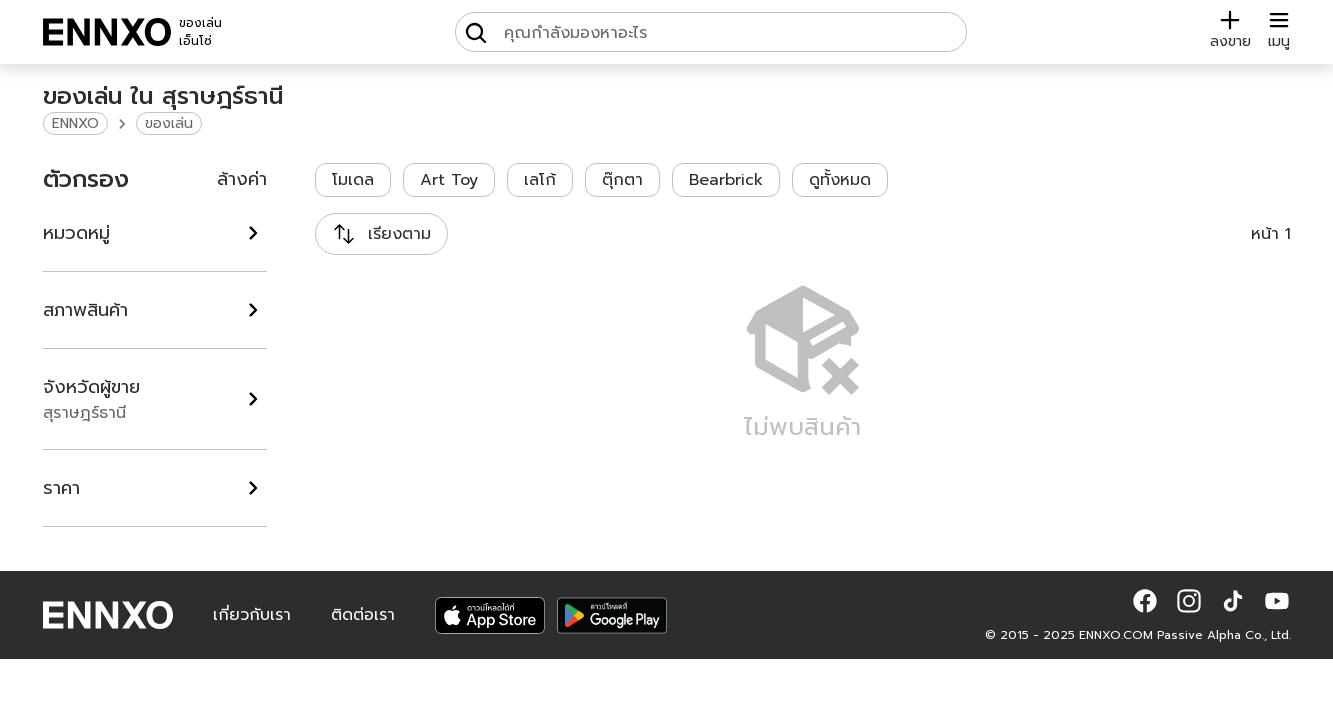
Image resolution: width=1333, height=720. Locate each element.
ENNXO (75, 123)
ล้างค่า (242, 179)
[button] (1145, 601)
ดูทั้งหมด (840, 180)
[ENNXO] (107, 32)
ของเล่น (169, 123)
